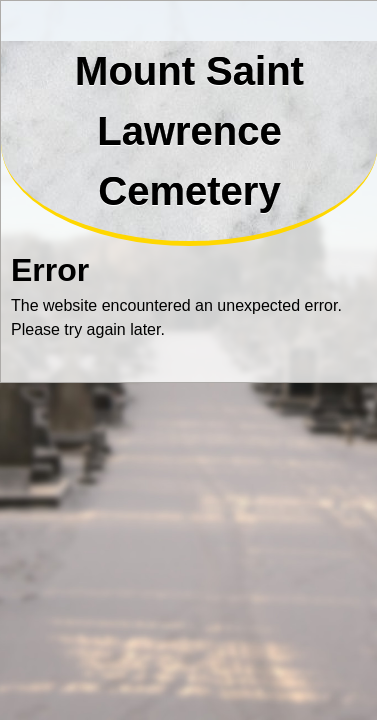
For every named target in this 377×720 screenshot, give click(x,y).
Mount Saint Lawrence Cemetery (189, 131)
